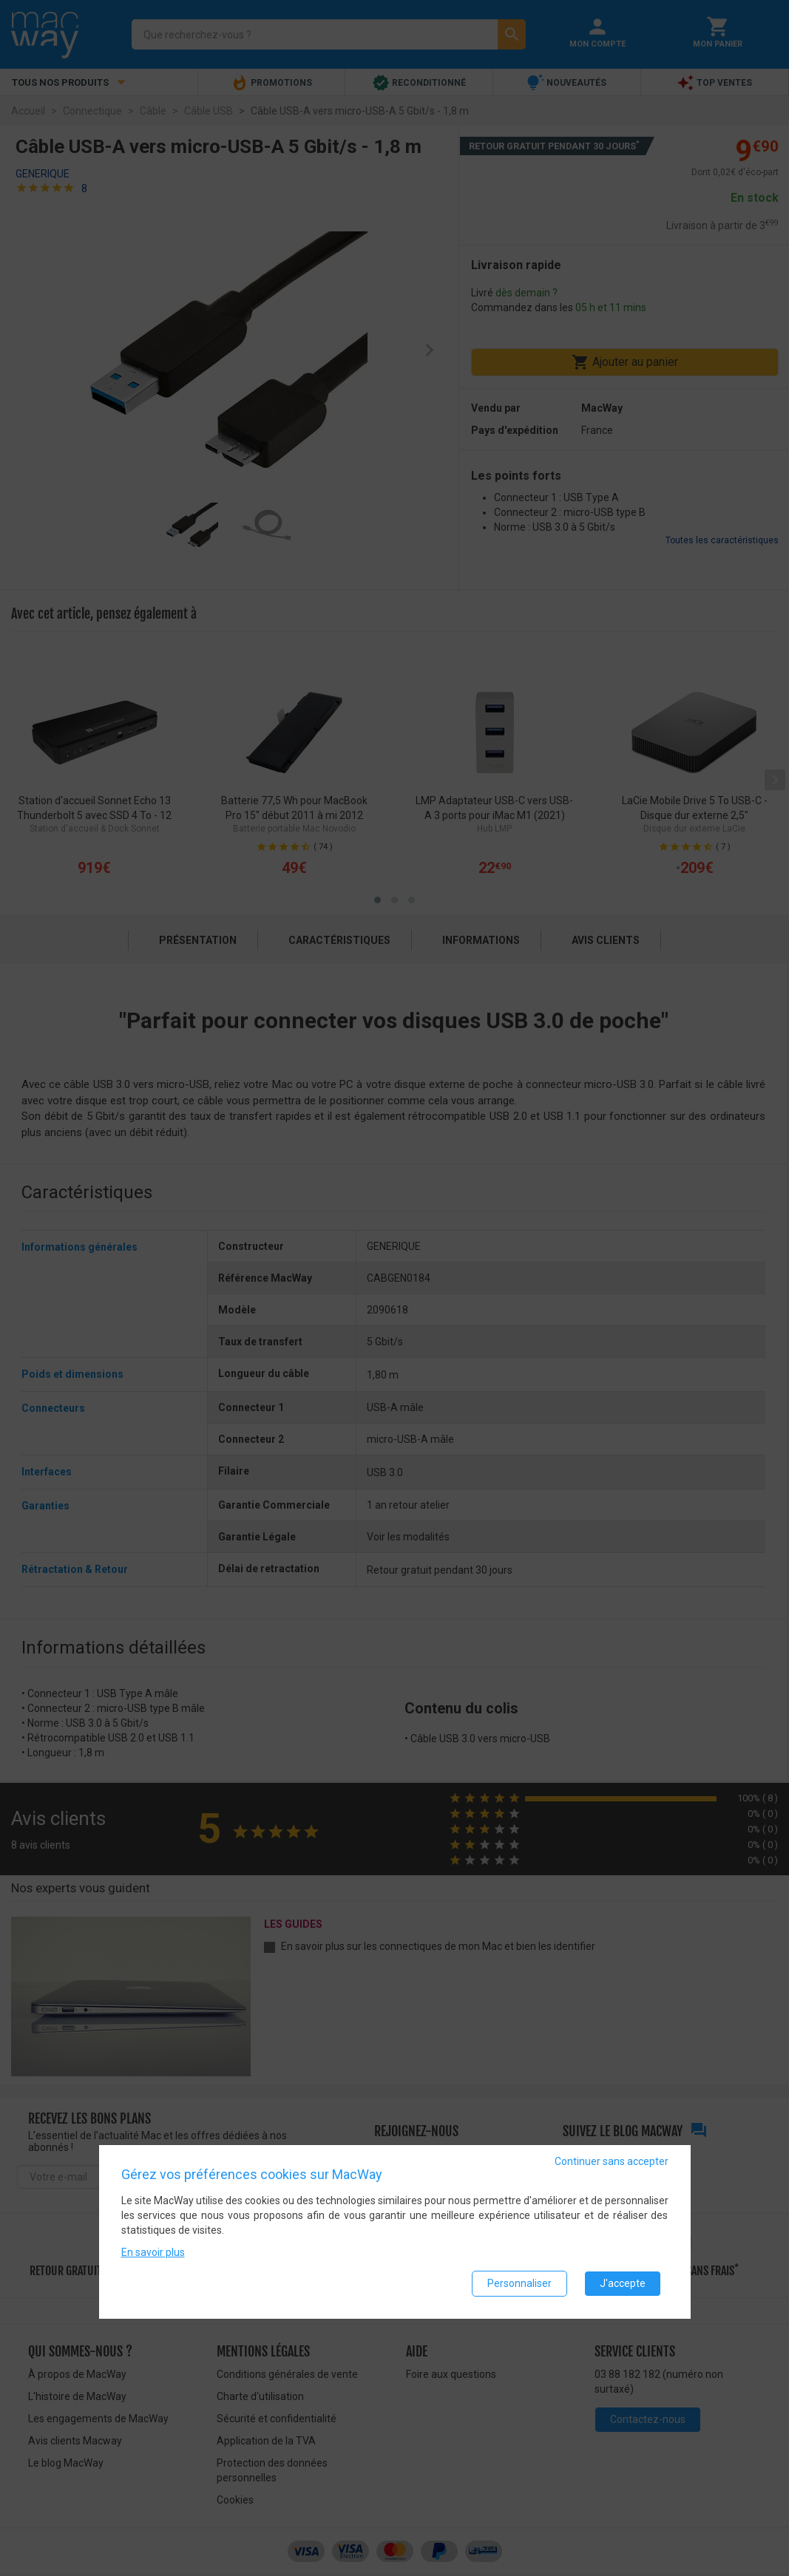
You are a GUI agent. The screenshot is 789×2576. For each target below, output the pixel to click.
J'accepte (623, 2283)
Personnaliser (519, 2283)
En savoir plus (153, 2252)
